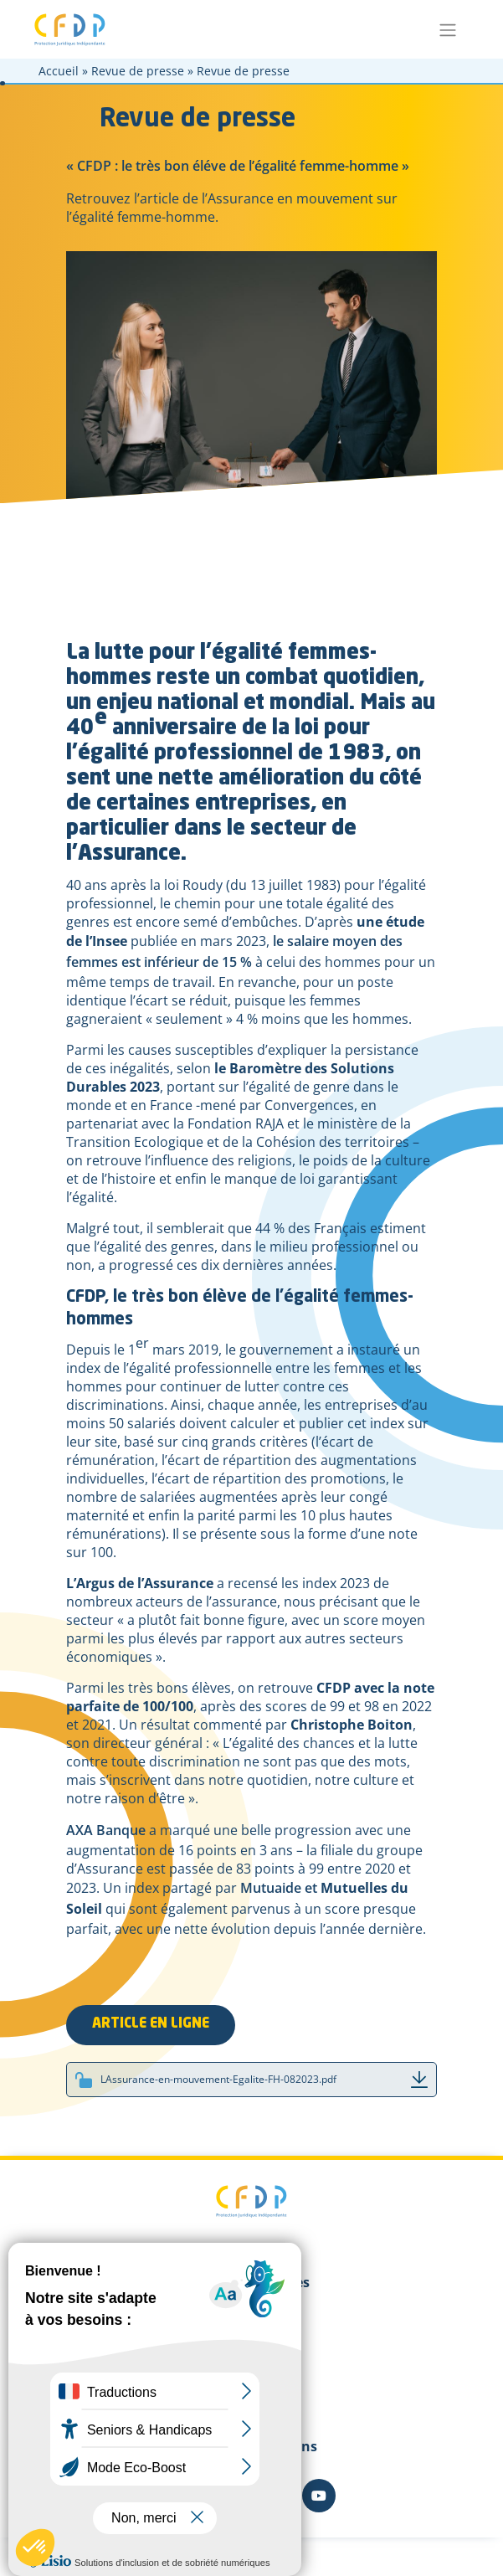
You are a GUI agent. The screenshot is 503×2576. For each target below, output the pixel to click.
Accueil (58, 71)
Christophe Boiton (351, 1724)
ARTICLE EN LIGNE (150, 2024)
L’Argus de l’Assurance (139, 1583)
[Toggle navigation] (448, 29)
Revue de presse (137, 71)
